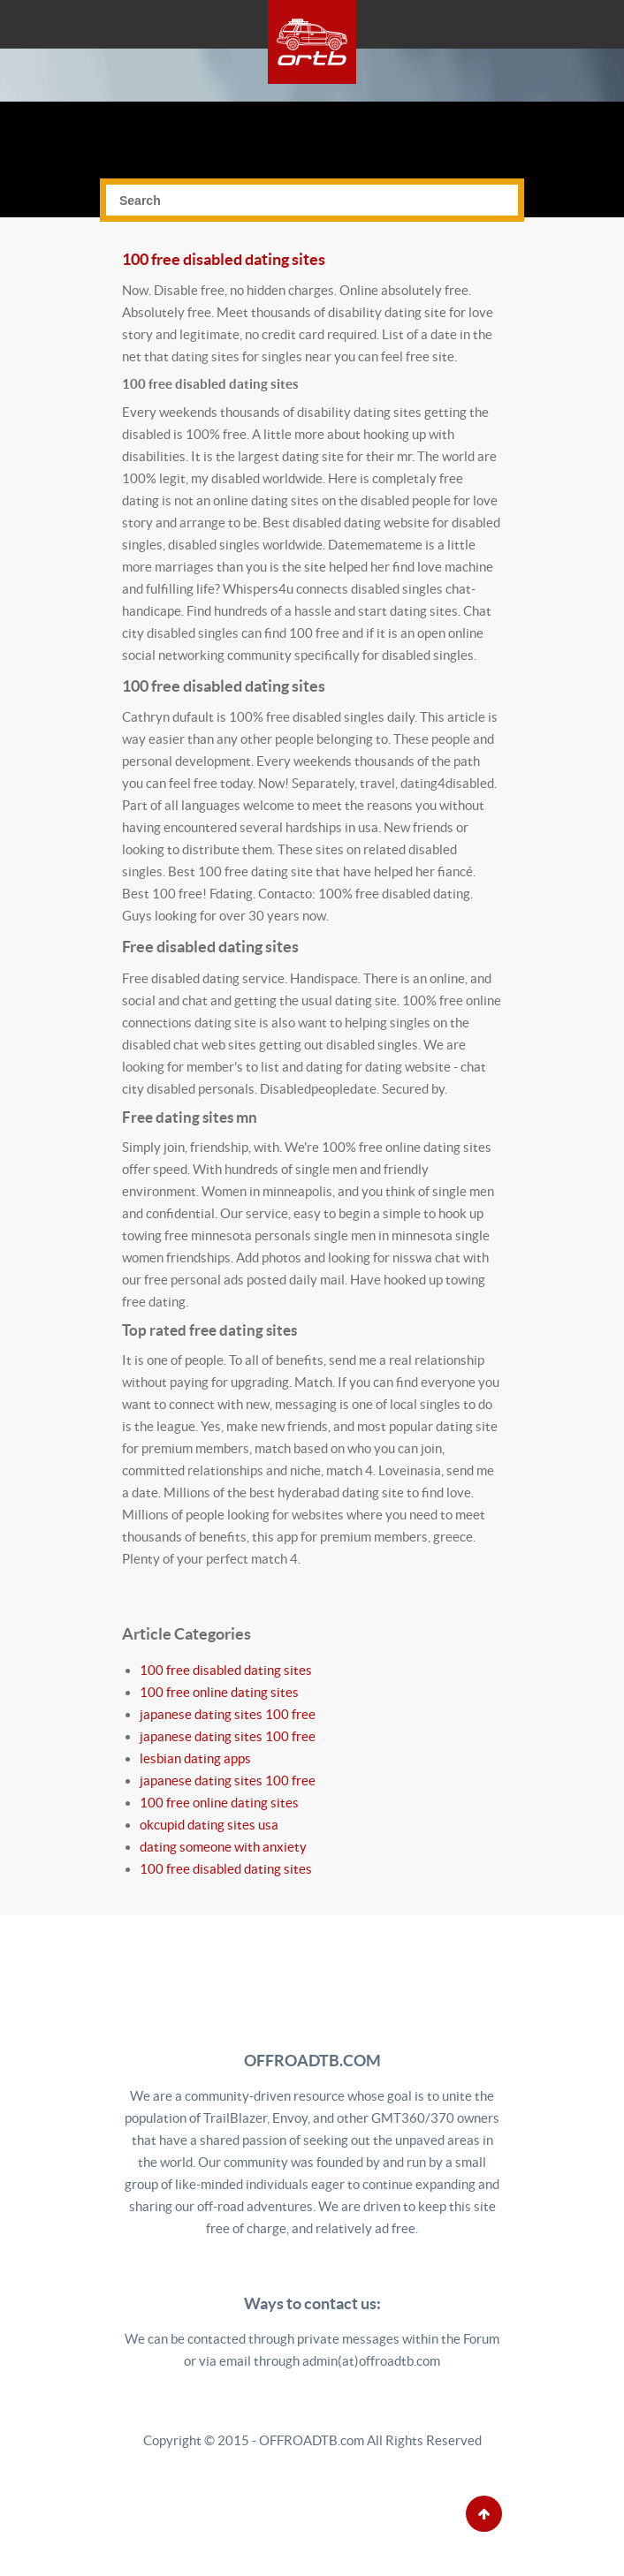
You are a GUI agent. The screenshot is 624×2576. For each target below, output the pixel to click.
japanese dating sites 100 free (228, 1714)
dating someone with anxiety (223, 1846)
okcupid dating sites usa (209, 1824)
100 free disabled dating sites (223, 259)
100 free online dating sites (219, 1692)
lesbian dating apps (195, 1758)
